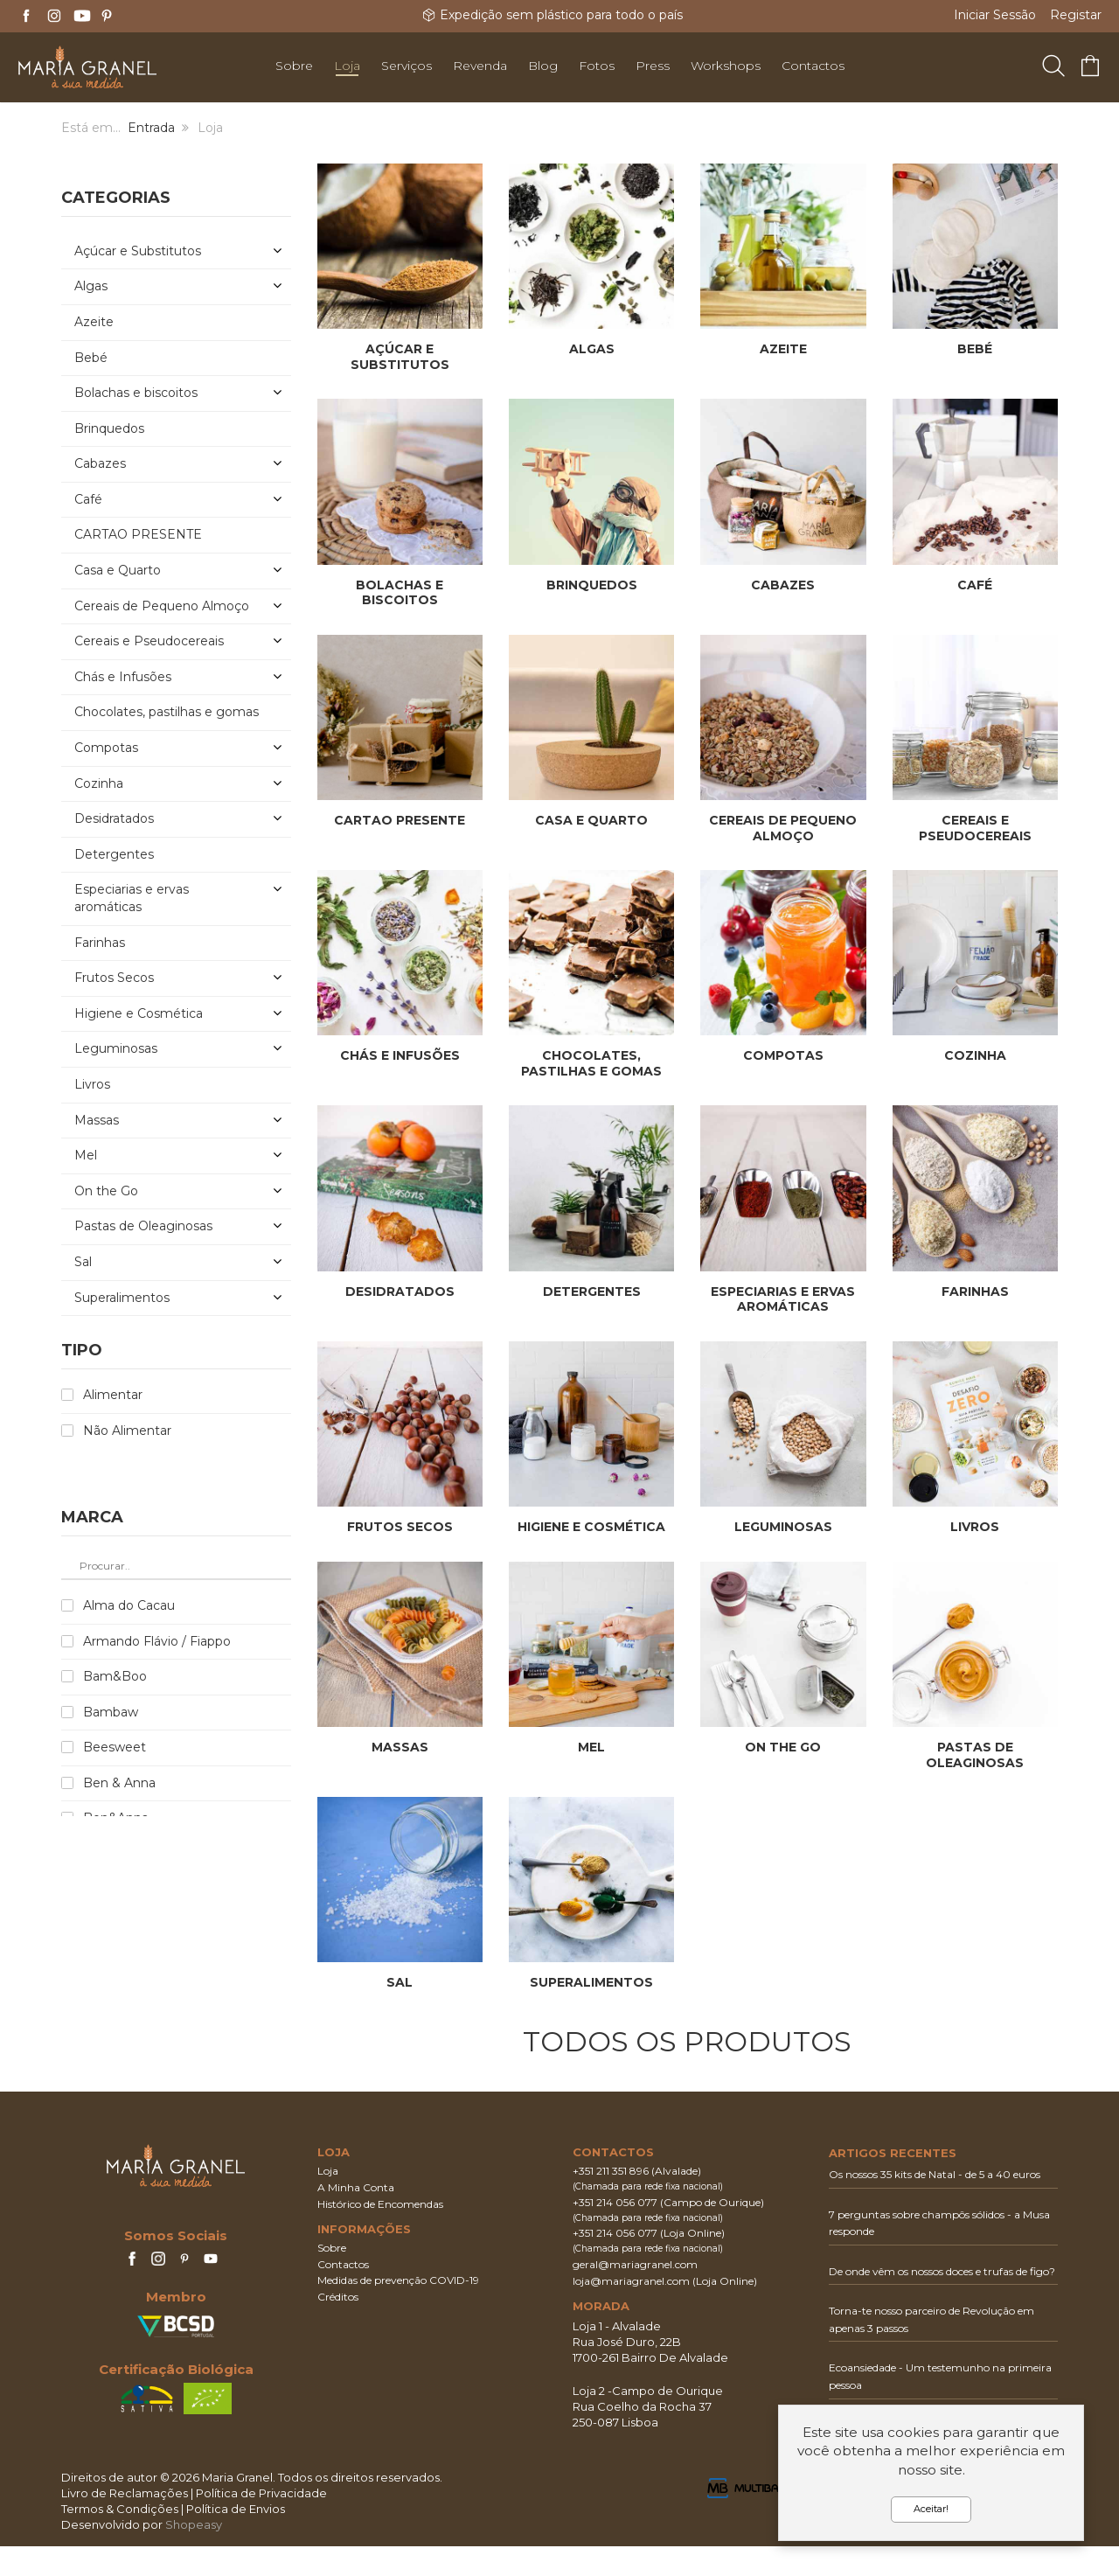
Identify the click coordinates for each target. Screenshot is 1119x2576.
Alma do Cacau (129, 1605)
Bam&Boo (115, 1676)
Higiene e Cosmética (591, 1527)
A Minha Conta (355, 2217)
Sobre (331, 2277)
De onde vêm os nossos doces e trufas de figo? (942, 2301)
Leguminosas (783, 1527)
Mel (591, 1762)
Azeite (783, 349)
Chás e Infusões (400, 1055)
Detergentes (592, 1291)
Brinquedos (591, 585)
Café (974, 585)
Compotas (783, 1055)
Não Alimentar (127, 1430)
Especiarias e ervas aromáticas (783, 1299)
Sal (399, 1998)
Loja (327, 2201)
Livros (974, 1527)
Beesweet (114, 1747)
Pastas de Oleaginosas (975, 1770)
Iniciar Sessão (995, 15)
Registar (1076, 15)
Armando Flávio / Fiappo (157, 1641)
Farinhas (975, 1291)
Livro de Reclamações (124, 2523)
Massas (400, 1762)
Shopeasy (193, 2555)
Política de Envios (235, 2538)
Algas (592, 349)
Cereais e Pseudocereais (975, 828)
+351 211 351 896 (611, 2201)
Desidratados (400, 1291)
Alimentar (112, 1395)
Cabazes (783, 585)
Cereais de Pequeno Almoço (783, 828)
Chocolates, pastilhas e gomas (591, 1063)
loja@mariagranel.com (631, 2310)
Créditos (337, 2327)
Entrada (151, 128)
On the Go (783, 1762)
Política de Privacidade (261, 2523)
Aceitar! (931, 2509)
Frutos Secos (400, 1527)
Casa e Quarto (591, 820)
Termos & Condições (119, 2538)
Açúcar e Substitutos (400, 356)
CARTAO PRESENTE (399, 820)
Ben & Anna (119, 1783)
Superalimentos (591, 1998)
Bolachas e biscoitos (399, 593)
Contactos (343, 2294)
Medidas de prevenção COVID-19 (398, 2310)
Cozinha (975, 1055)
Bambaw (110, 1712)
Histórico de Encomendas (380, 2233)
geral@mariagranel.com (635, 2294)
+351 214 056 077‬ (615, 2231)
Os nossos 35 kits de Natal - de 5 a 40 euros (934, 2203)
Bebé (974, 349)
